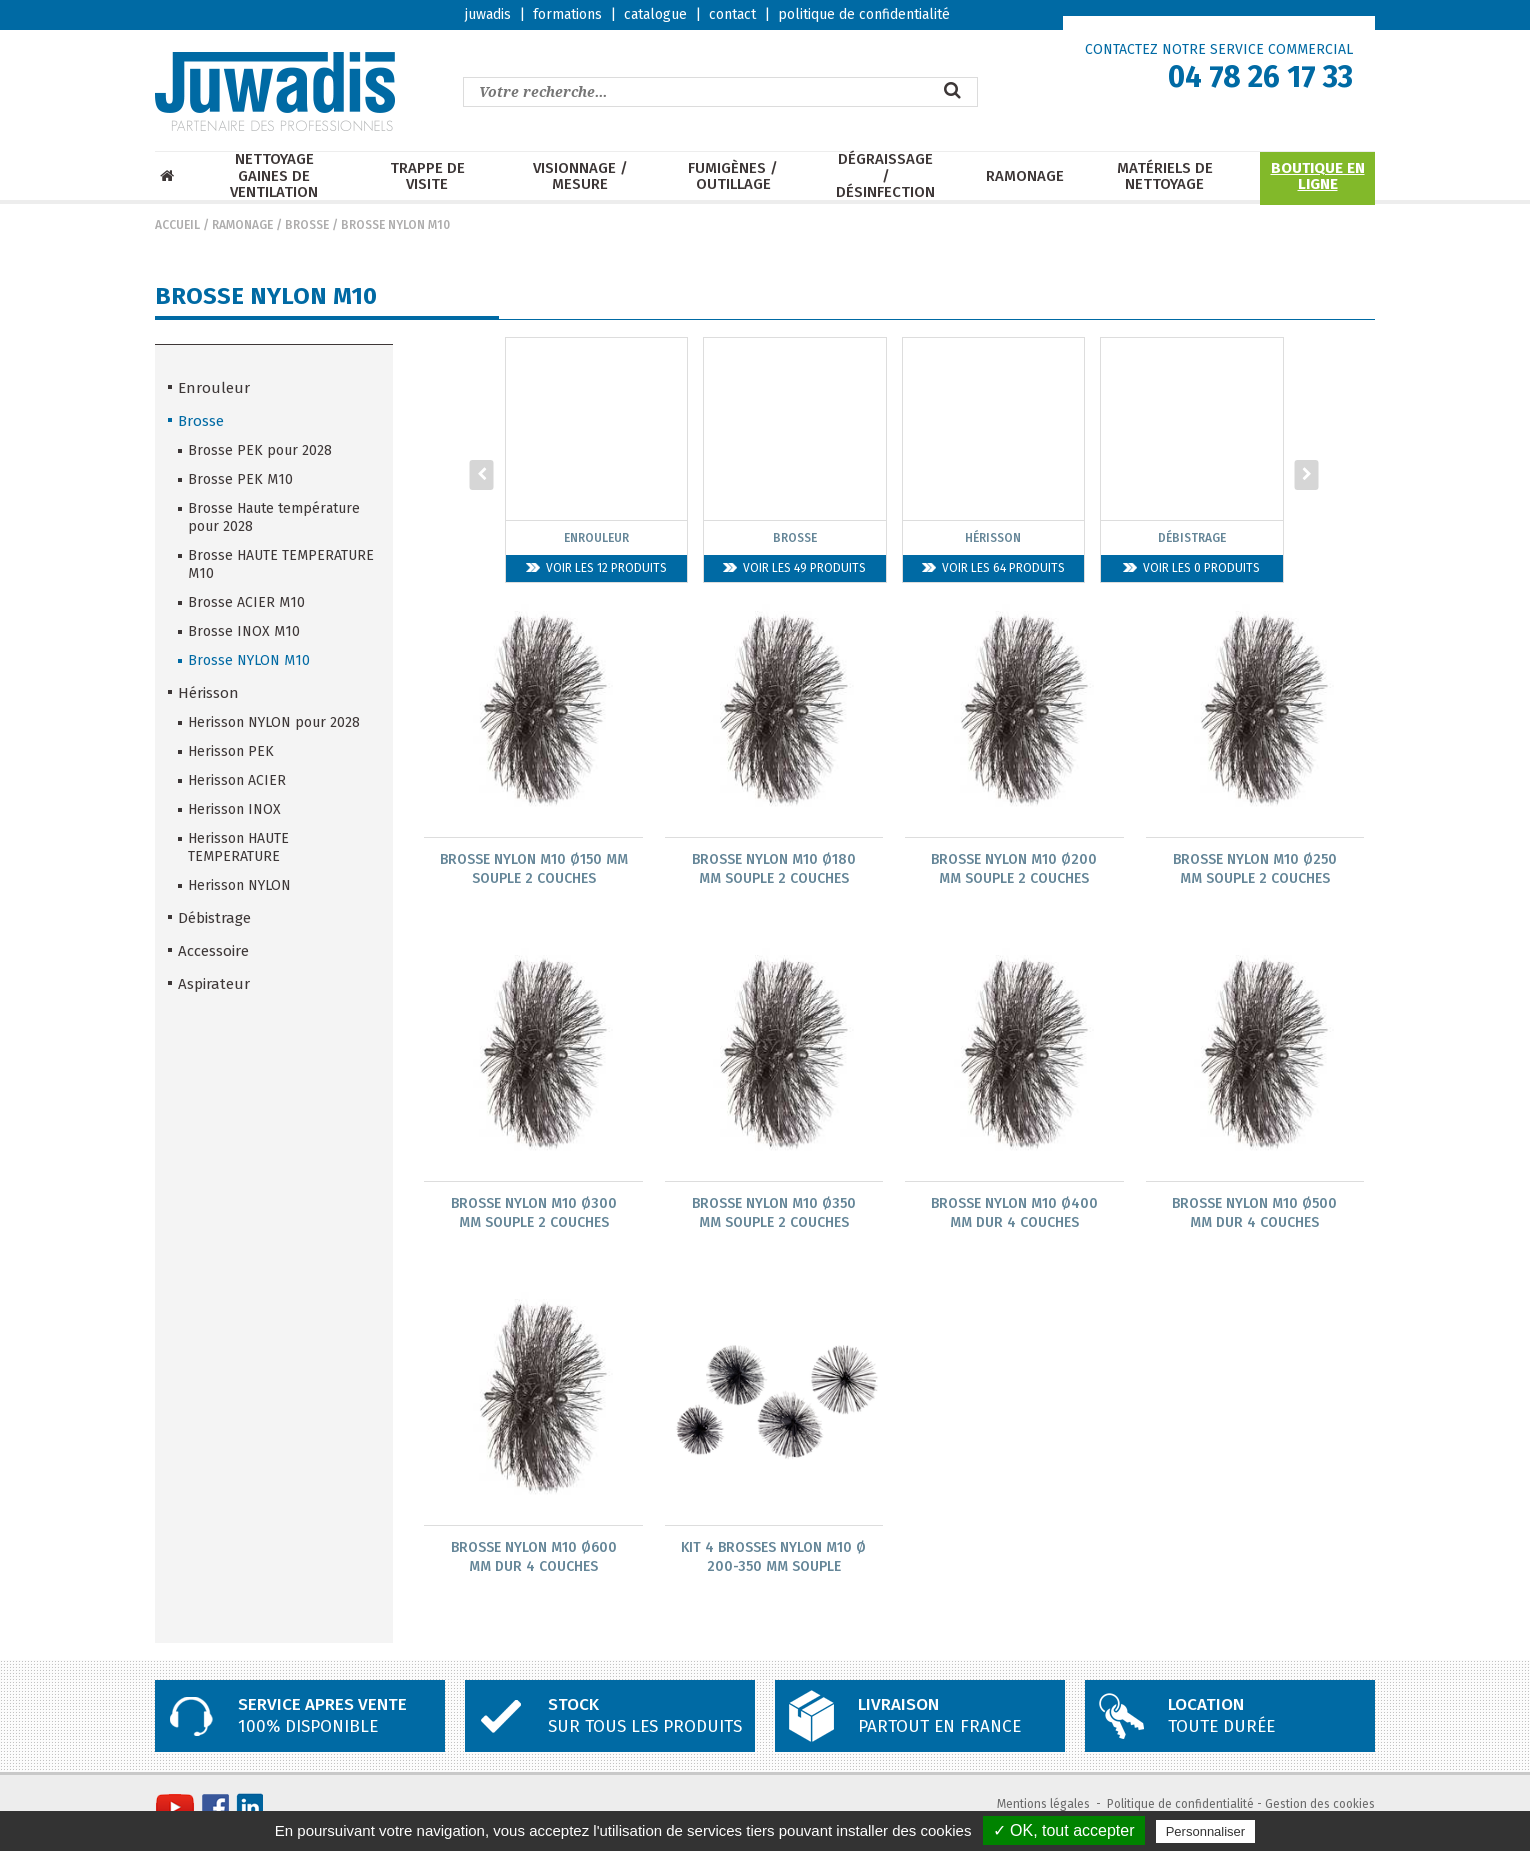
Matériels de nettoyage (1165, 176)
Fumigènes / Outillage (733, 176)
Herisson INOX (234, 809)
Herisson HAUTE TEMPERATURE (238, 847)
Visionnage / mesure (580, 176)
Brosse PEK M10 (240, 479)
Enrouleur (214, 388)
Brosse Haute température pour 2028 (274, 517)
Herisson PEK (231, 751)
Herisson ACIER (237, 780)
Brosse (307, 225)
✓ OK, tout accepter (1064, 1830)
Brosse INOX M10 (244, 631)
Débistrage (214, 918)
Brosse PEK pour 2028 (260, 450)
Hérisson (208, 693)
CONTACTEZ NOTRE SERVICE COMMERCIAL (1219, 49)
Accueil (177, 225)
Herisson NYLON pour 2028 (274, 722)
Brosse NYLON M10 (395, 225)
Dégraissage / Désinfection (885, 176)
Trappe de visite (427, 176)
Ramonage (1025, 176)
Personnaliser (1206, 1831)
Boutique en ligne (1318, 176)
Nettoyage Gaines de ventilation (274, 176)
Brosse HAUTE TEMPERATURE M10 (281, 564)
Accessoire (213, 951)
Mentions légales (1043, 1807)
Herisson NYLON (239, 885)
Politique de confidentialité (1180, 1807)
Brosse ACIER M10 (246, 602)
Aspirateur (214, 984)
